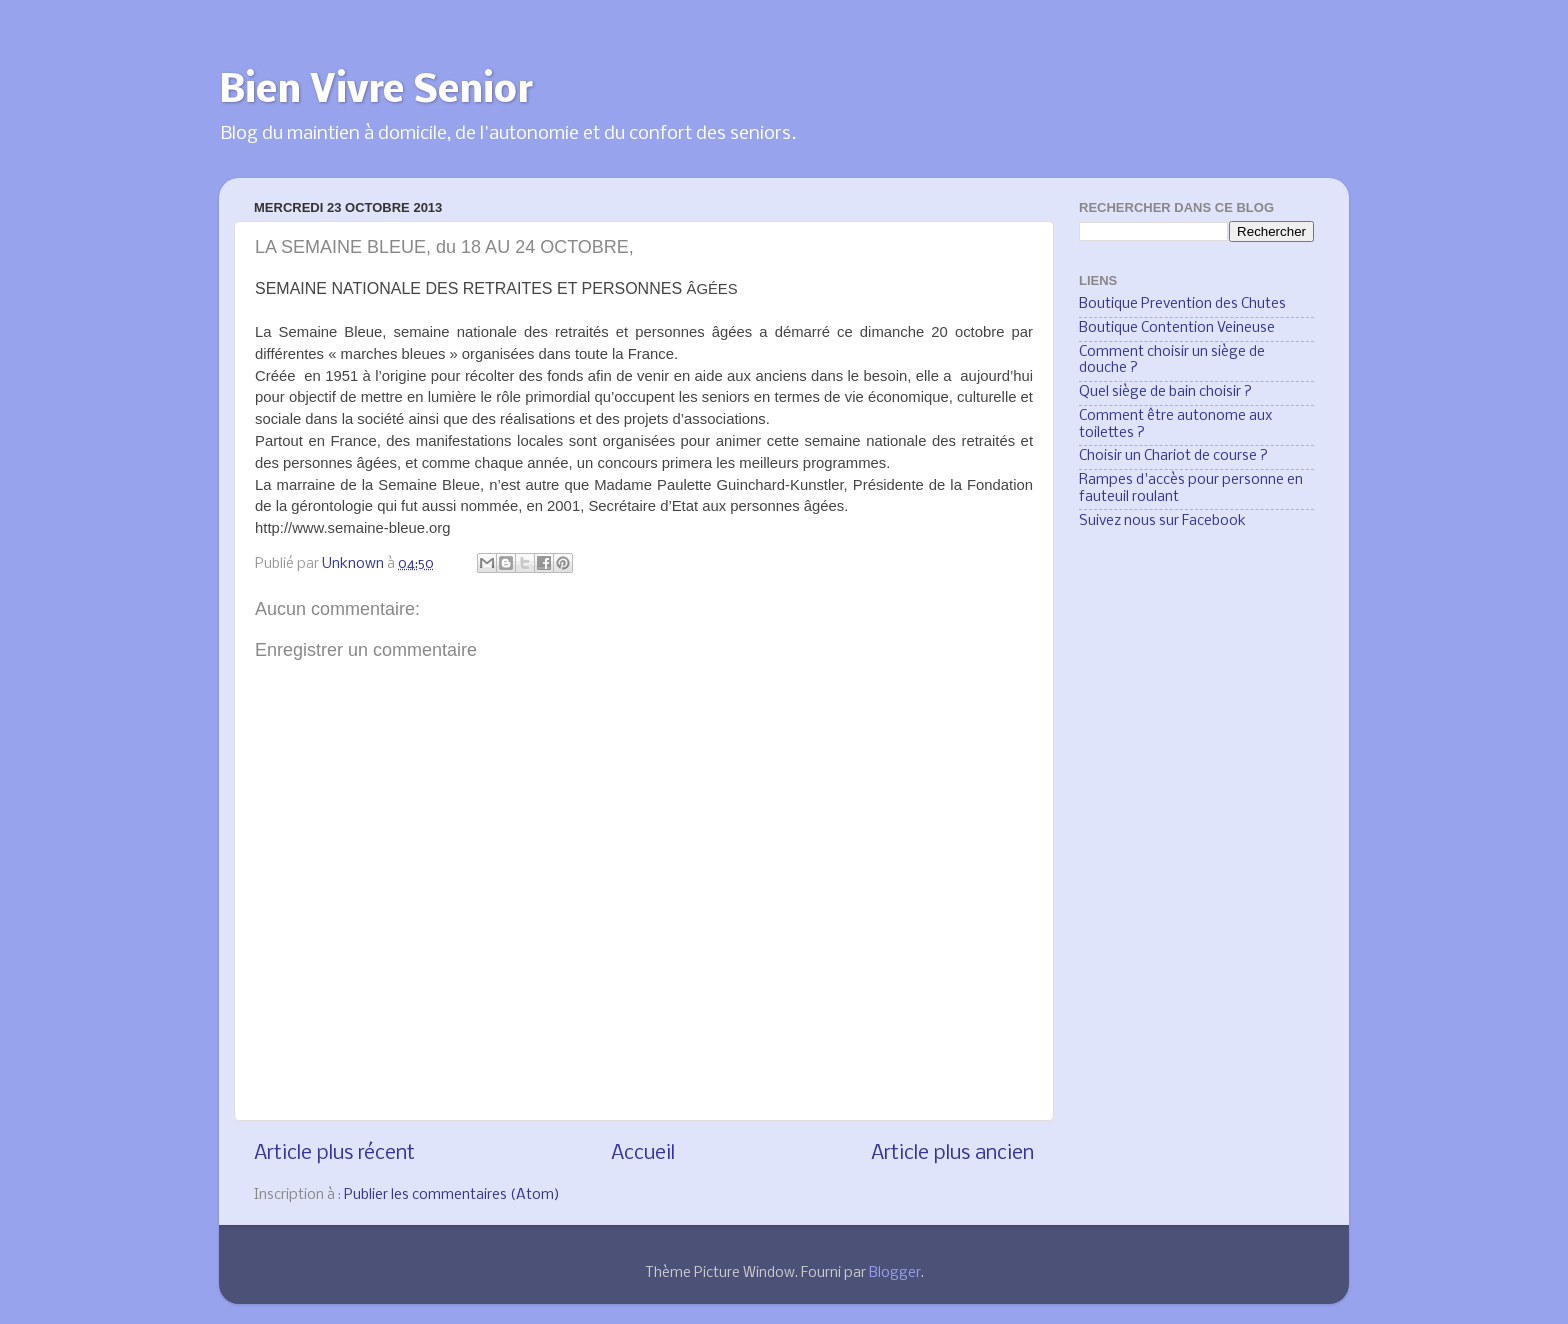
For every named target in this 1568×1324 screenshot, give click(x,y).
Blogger (895, 1273)
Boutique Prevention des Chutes (1182, 304)
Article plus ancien (952, 1153)
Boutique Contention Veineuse (1177, 328)
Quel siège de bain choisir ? (1165, 392)
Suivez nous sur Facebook (1162, 521)
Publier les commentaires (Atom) (452, 1195)
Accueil (643, 1153)
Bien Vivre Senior (376, 92)
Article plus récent (334, 1153)
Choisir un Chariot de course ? (1173, 456)
